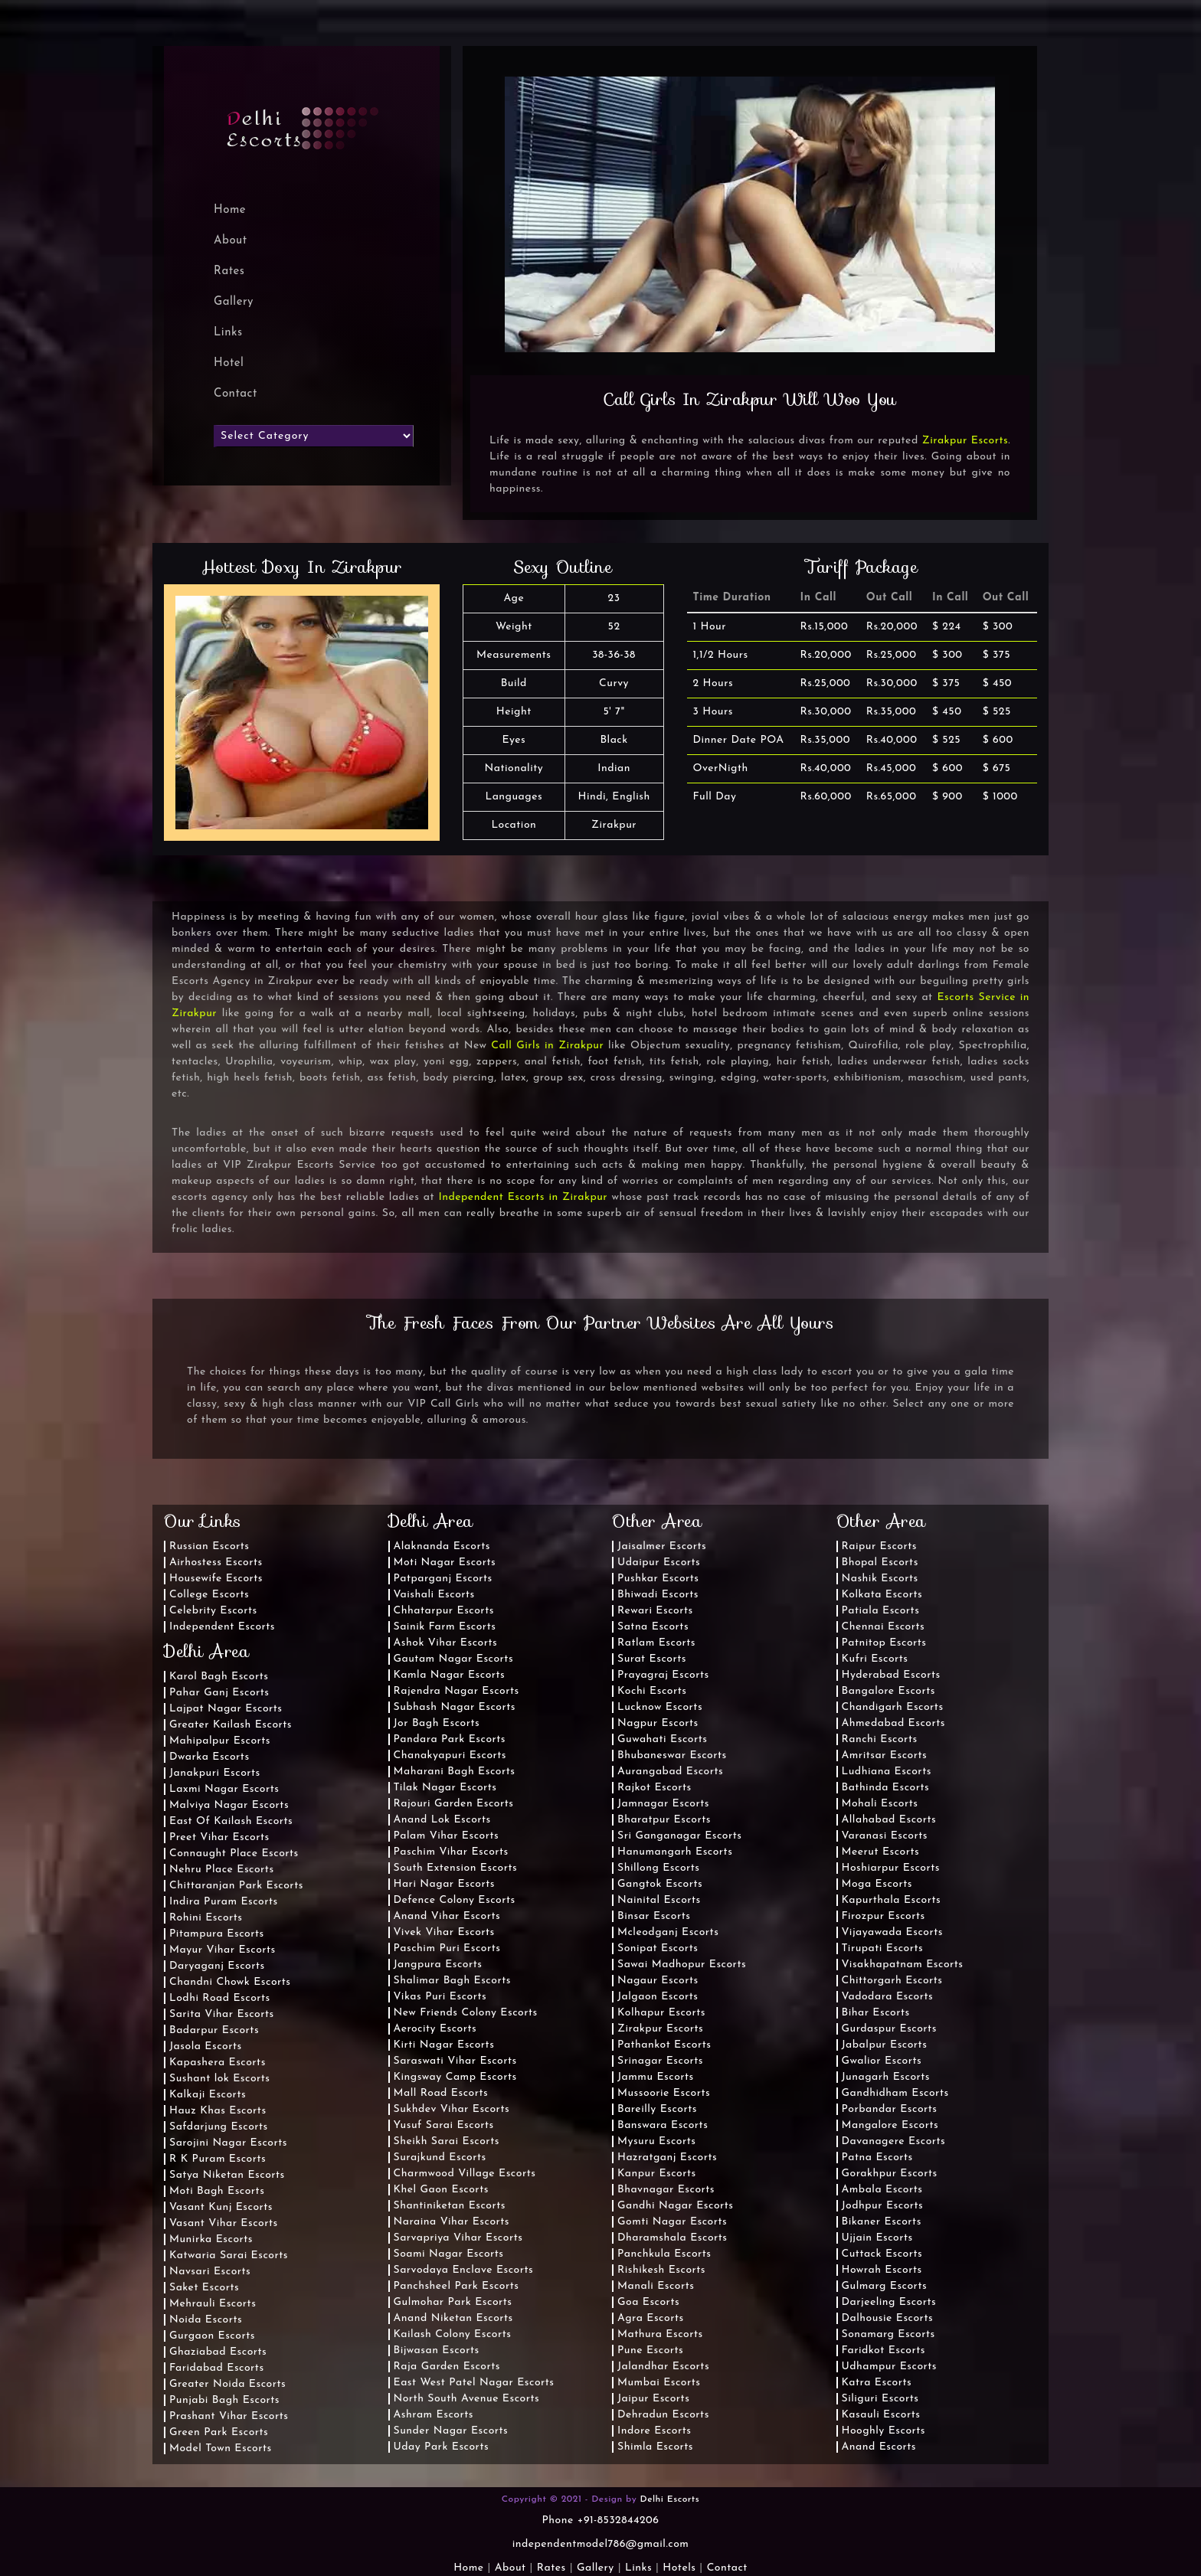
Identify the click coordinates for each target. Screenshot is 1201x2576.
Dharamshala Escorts (672, 2238)
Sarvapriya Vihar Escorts (458, 2238)
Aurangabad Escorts (670, 1771)
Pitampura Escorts (216, 1934)
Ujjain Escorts (877, 2238)
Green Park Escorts (218, 2432)
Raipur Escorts (879, 1546)
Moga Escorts (877, 1884)
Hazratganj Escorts (667, 2157)
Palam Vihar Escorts (446, 1836)
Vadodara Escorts (888, 1996)
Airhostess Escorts (216, 1562)
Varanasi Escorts (885, 1836)
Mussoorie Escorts (663, 2093)
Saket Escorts (204, 2287)
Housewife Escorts (216, 1578)
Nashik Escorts (880, 1578)
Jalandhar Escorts (663, 2366)
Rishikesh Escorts (661, 2270)
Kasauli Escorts (881, 2415)
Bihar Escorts (876, 2013)
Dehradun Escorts (663, 2415)
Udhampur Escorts (890, 2366)
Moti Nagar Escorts (445, 1562)
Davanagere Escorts (894, 2141)
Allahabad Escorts (889, 1820)
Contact (235, 394)
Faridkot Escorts (883, 2350)
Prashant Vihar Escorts (228, 2416)
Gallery (234, 302)
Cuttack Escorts (882, 2254)
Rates (229, 271)
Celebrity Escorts (213, 1611)
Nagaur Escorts (658, 1980)
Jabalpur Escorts (885, 2045)
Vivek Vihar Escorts (444, 1932)
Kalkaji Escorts (207, 2094)
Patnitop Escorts (884, 1643)
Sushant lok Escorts (219, 2078)
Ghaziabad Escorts (218, 2352)
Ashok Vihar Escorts (446, 1643)
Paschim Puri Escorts (447, 1948)
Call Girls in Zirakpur (547, 1045)
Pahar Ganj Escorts (219, 1692)
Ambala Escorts (882, 2189)
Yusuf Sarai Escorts (444, 2125)
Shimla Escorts (655, 2447)
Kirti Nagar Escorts (444, 2045)
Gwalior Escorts (882, 2061)
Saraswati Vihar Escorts (455, 2061)
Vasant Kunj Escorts (221, 2207)
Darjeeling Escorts (889, 2302)
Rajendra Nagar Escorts (456, 1691)
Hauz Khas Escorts (218, 2111)
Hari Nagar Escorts (444, 1884)
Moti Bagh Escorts (216, 2191)
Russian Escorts (209, 1546)
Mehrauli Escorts (212, 2304)
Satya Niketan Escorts (227, 2175)
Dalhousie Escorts (888, 2318)
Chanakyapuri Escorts (450, 1755)
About (230, 241)
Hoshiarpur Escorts (891, 1868)
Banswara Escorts (662, 2125)
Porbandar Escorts (890, 2109)
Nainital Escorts (659, 1900)
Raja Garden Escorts (447, 2366)
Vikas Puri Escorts (440, 1996)
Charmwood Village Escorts (465, 2173)
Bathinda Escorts (886, 1787)
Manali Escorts (656, 2286)
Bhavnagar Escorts (666, 2189)
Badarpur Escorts (214, 2030)
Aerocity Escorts (435, 2029)
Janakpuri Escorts (214, 1773)
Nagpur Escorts (658, 1723)
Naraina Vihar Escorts (452, 2222)
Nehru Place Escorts (221, 1869)
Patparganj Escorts (443, 1578)
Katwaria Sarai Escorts (228, 2255)
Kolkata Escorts (882, 1594)
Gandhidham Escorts (895, 2093)
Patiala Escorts (881, 1611)
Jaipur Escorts (653, 2398)
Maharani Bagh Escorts (454, 1771)
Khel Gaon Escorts (441, 2189)
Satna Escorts (653, 1627)
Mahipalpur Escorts (219, 1741)
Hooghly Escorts (884, 2431)
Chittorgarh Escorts (892, 1980)
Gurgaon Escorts (212, 2336)
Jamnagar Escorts (663, 1803)
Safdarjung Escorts (218, 2127)
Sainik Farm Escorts (445, 1627)
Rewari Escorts (655, 1611)
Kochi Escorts (651, 1691)
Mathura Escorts (660, 2334)
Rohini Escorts (206, 1918)
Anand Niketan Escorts (453, 2318)
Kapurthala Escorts (891, 1900)
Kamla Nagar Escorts (450, 1675)
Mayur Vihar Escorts (222, 1950)
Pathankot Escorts (664, 2045)
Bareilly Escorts (657, 2109)
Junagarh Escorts (886, 2077)
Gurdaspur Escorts (889, 2029)
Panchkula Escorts (664, 2254)
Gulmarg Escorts (885, 2286)
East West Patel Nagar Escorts (474, 2382)
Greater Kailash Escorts (230, 1725)
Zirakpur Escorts (965, 440)
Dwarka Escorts (209, 1757)
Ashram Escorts (433, 2415)
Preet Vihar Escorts (219, 1837)
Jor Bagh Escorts (437, 1723)
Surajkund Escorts (440, 2157)
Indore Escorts (654, 2431)
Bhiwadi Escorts (658, 1594)
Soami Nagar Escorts (449, 2254)
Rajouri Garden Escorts (454, 1803)
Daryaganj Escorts (217, 1966)
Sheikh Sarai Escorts (446, 2141)
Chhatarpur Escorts (444, 1611)
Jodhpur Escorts (883, 2206)
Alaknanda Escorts (442, 1546)
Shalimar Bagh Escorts (452, 1980)
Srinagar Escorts (660, 2061)
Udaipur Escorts (658, 1562)
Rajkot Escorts (654, 1787)
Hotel (229, 363)
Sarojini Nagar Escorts (228, 2143)
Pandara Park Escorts (450, 1739)
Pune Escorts (650, 2350)
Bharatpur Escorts (664, 1820)
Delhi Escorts (670, 2499)
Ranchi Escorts (880, 1739)
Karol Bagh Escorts (218, 1676)
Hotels (679, 2568)
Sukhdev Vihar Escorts (452, 2109)
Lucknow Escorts (659, 1707)
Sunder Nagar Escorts (451, 2431)
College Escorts (209, 1594)
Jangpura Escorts (438, 1964)
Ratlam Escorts (656, 1643)
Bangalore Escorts (888, 1691)
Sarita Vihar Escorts (221, 2014)
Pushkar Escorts (658, 1578)
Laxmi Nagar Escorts (224, 1789)
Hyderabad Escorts (891, 1675)
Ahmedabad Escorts (893, 1723)
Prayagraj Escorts (663, 1675)
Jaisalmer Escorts (661, 1546)
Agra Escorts (650, 2318)
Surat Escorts (651, 1659)
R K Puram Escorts (217, 2159)
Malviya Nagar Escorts (229, 1805)
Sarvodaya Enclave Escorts (464, 2270)
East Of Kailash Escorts (231, 1821)
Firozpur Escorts (883, 1916)
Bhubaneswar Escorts (672, 1755)
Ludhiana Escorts (886, 1771)
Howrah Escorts (882, 2270)
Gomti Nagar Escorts (672, 2222)
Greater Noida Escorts (227, 2384)
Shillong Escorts (658, 1868)
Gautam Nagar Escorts (454, 1659)
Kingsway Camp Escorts (455, 2077)
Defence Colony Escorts (454, 1900)
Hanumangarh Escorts (674, 1852)
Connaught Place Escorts (234, 1853)
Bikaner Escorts (881, 2222)
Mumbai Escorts (659, 2382)
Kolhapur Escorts (661, 2013)
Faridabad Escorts (216, 2368)
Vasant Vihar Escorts (223, 2223)
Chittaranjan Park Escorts (236, 1885)
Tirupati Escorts (883, 1948)
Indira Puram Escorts (223, 1901)
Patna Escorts (877, 2157)
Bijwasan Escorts (436, 2350)
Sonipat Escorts (657, 1948)
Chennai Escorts (883, 1627)
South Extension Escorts (456, 1868)
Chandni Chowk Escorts (230, 1982)
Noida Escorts (205, 2320)
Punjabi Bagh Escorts (224, 2400)
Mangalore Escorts (890, 2125)
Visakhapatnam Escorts (903, 1964)
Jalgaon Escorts (658, 1996)
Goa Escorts (648, 2302)
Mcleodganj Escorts (667, 1932)
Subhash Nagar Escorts (454, 1707)
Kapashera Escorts (217, 2062)
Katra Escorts (877, 2382)
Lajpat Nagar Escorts (226, 1709)
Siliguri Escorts (880, 2398)
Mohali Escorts (880, 1803)
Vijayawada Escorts (892, 1932)
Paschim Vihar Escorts (451, 1852)
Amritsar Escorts (885, 1755)
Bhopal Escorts (880, 1562)
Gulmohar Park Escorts (453, 2302)
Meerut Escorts (881, 1852)
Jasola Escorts (205, 2046)
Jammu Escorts (655, 2077)
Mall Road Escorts (441, 2093)
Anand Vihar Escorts (447, 1916)
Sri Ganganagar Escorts (679, 1836)
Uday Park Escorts (441, 2447)
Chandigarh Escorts (893, 1707)
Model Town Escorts (220, 2448)
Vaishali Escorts (434, 1594)
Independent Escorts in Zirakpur (522, 1197)
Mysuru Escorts (656, 2141)
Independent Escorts (222, 1627)
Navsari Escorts (209, 2271)
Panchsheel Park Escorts (456, 2286)
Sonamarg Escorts (888, 2334)
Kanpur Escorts (656, 2173)
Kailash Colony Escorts (453, 2334)
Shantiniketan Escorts (450, 2206)
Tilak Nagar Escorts (445, 1787)
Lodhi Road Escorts (219, 1998)
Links (228, 332)
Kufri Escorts (875, 1659)
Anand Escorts (879, 2447)
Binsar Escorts (653, 1916)
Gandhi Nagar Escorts (675, 2206)
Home (468, 2568)
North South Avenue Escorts (467, 2398)
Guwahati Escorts (662, 1739)
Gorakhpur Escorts (890, 2173)
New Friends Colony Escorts (466, 2013)
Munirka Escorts (211, 2239)
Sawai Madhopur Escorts (681, 1964)
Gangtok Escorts (659, 1884)
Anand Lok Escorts (442, 1820)
